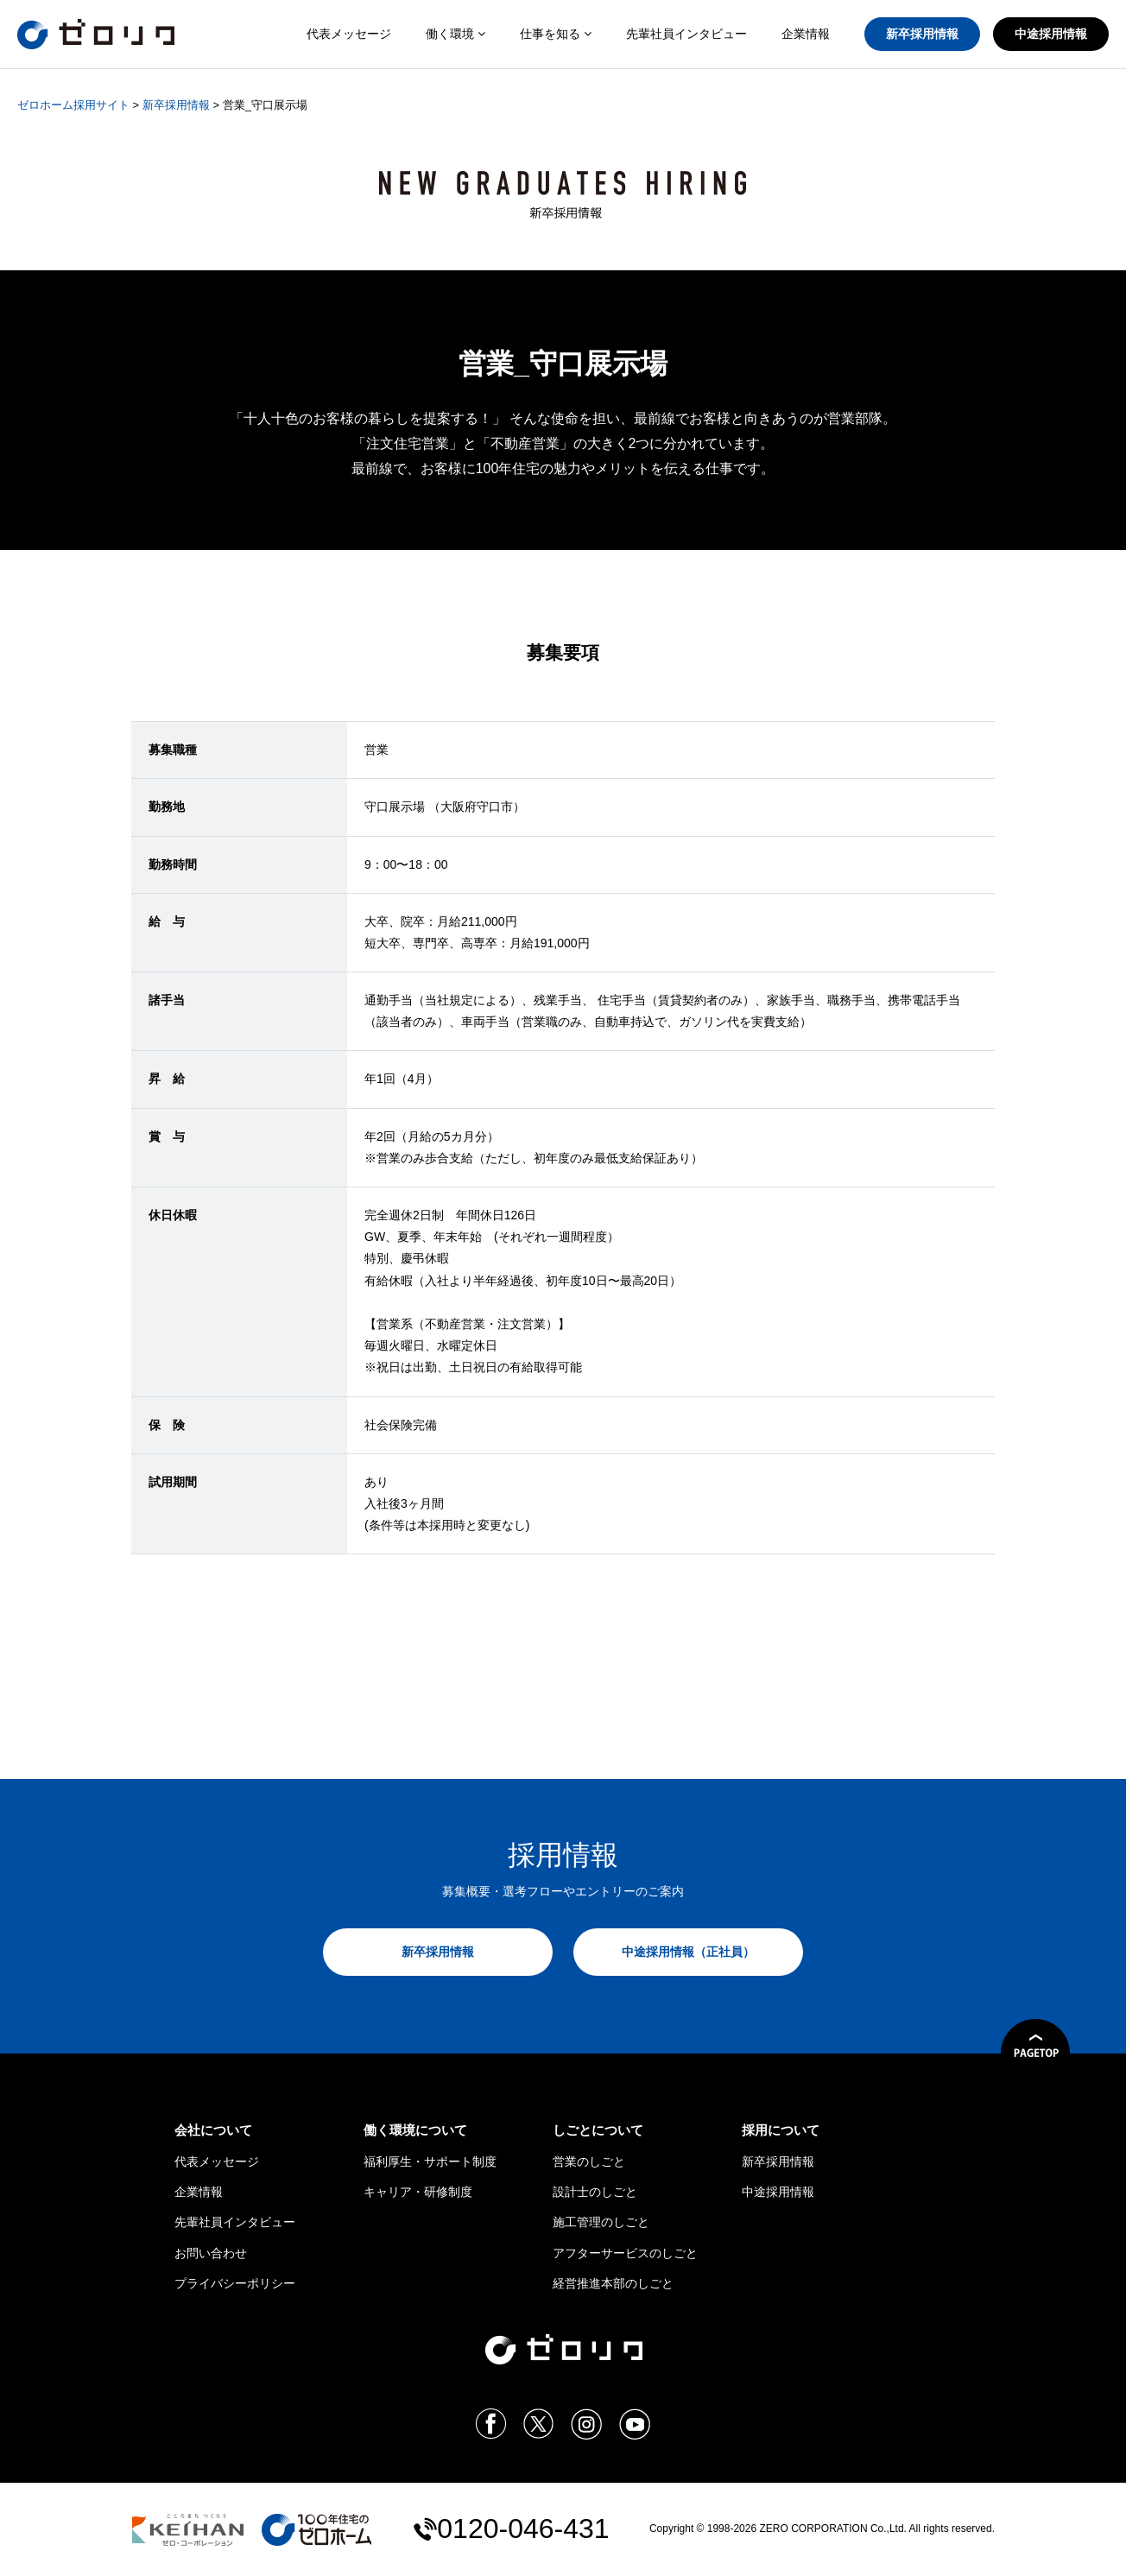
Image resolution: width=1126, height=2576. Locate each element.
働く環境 (455, 34)
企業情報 (805, 34)
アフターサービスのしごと (625, 2253)
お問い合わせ (210, 2253)
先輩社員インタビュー (686, 34)
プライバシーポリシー (234, 2283)
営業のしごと (589, 2161)
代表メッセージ (349, 34)
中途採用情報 (1051, 34)
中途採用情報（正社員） (688, 1952)
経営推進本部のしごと (613, 2283)
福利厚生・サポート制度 (430, 2161)
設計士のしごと (595, 2192)
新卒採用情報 (922, 34)
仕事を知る (555, 34)
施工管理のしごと (601, 2222)
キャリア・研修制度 (418, 2192)
